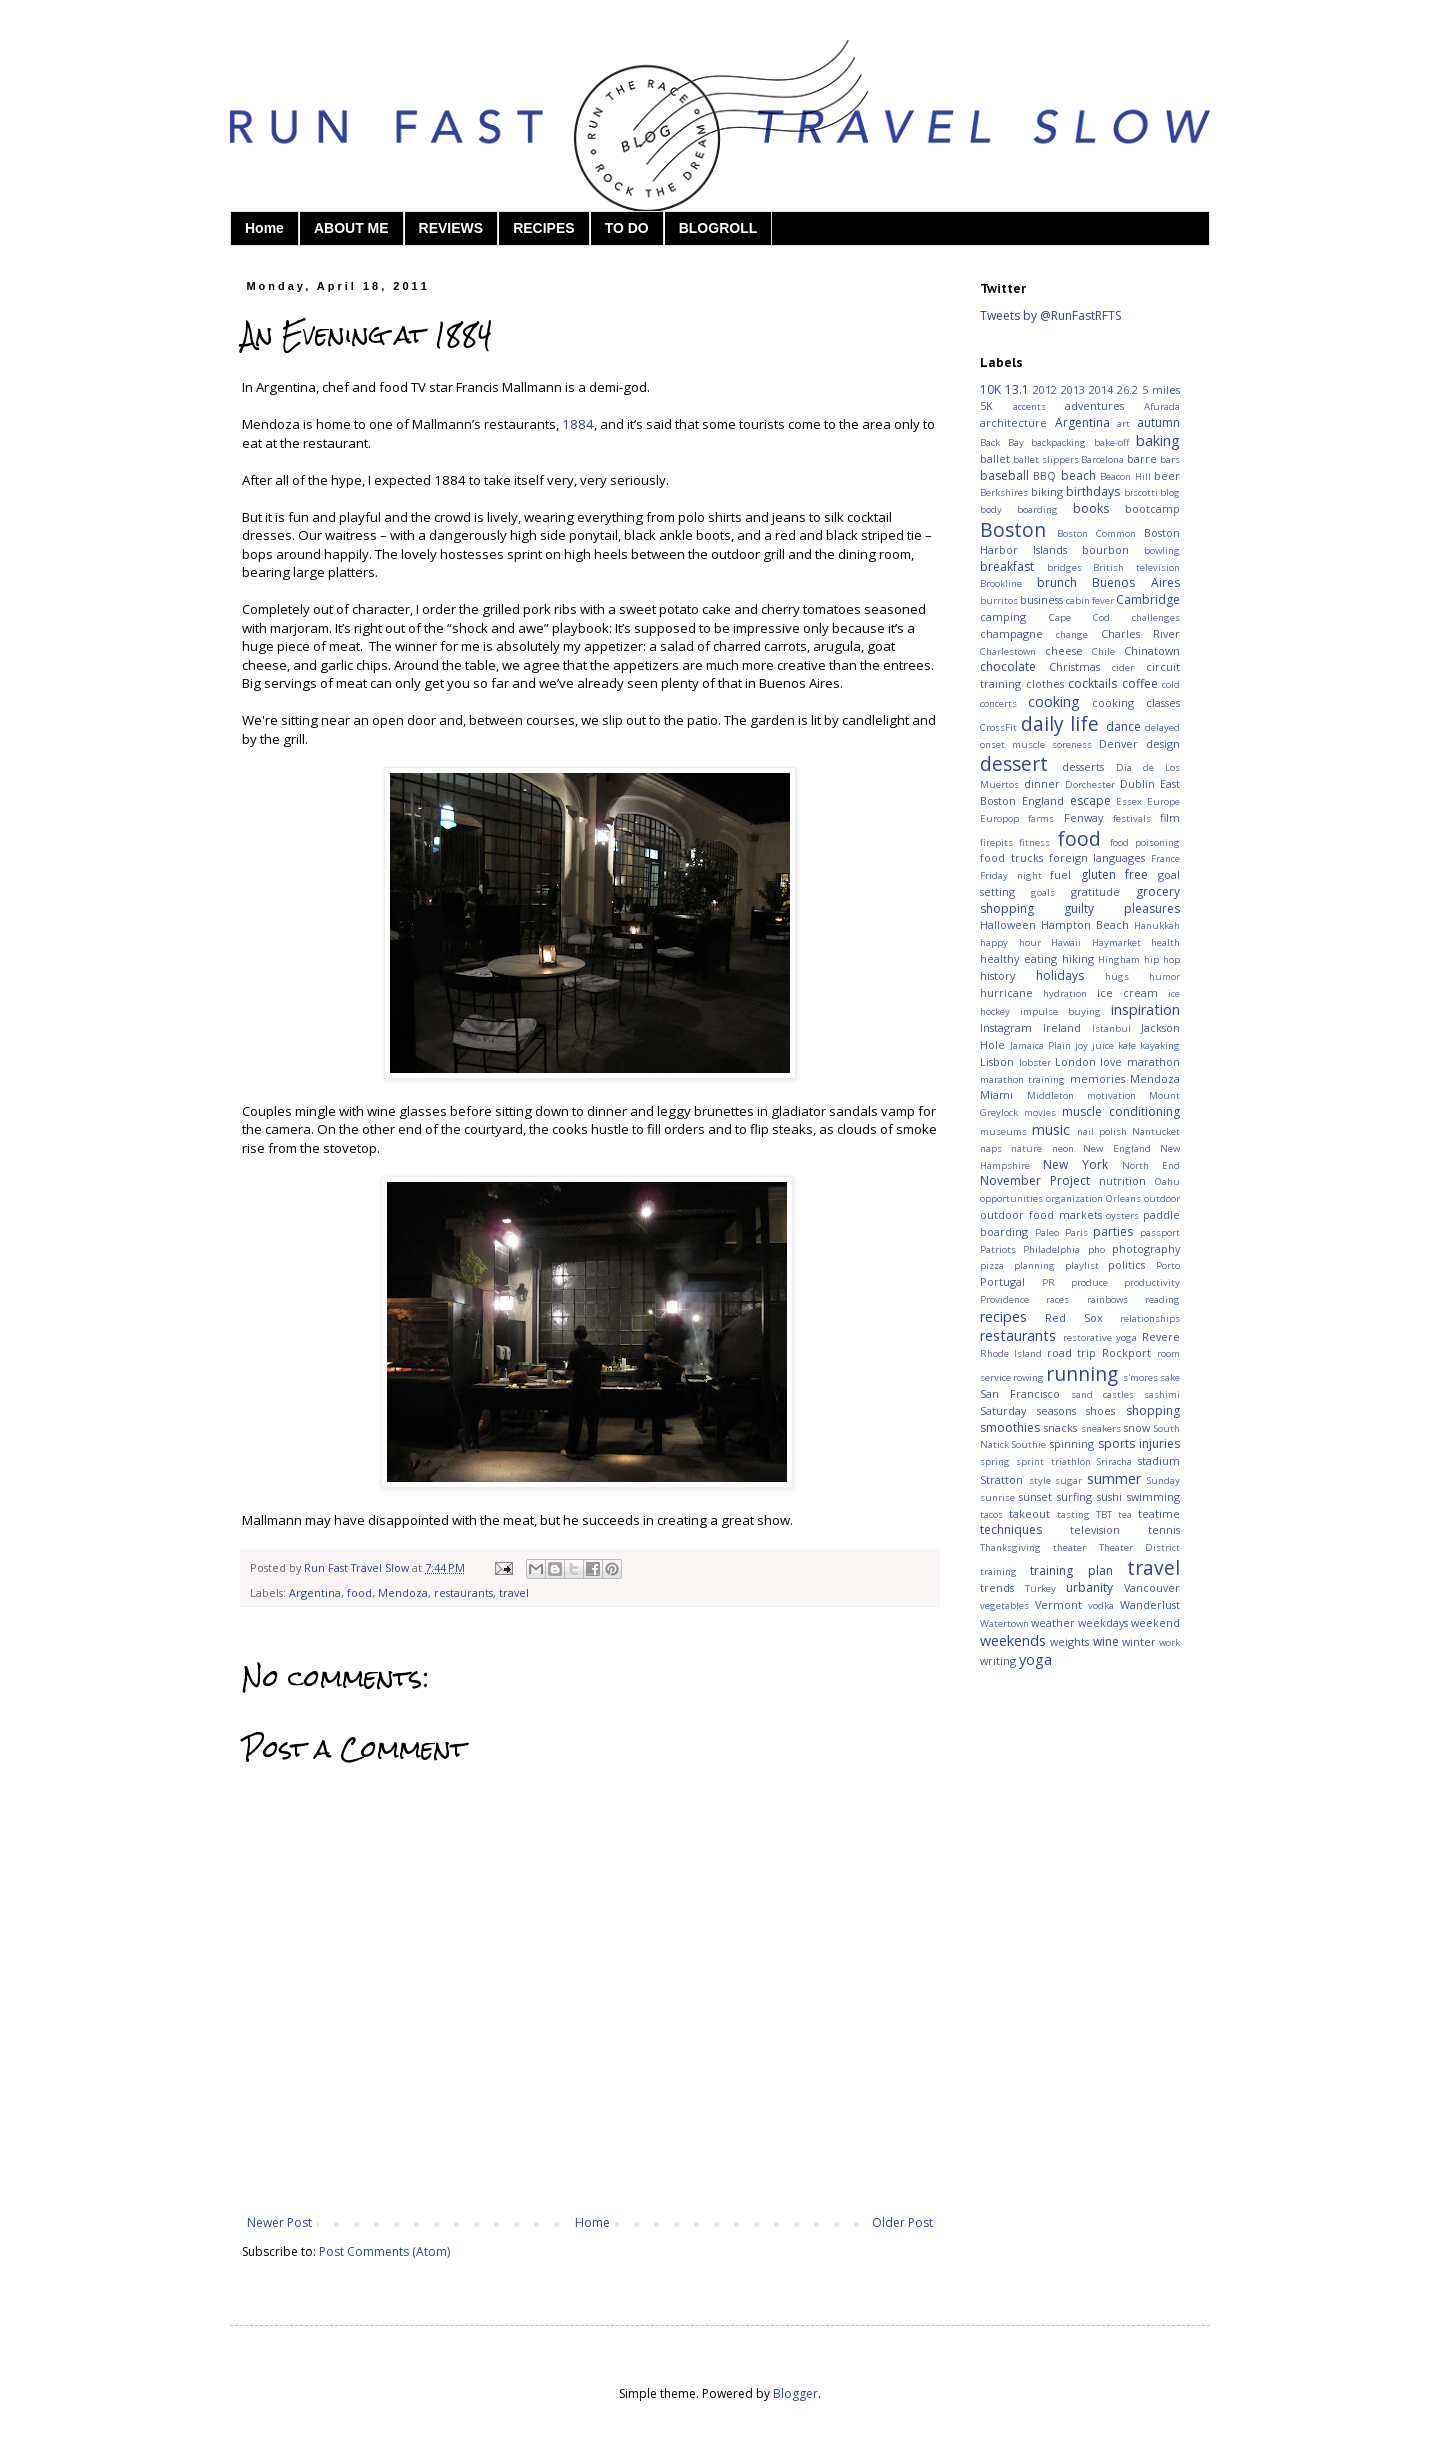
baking (1158, 440)
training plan (1071, 1570)
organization (1074, 1198)
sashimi (1162, 1394)
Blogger (795, 2393)
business (1041, 599)
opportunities (1011, 1198)
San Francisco (1020, 1393)
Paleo (1047, 1232)
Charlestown (1008, 651)
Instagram (1006, 1027)
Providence (1004, 1299)
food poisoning (1145, 842)
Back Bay (1002, 442)
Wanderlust (1150, 1604)
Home (264, 228)
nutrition (1122, 1180)
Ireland (1062, 1027)
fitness (1034, 842)
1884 (578, 424)
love (1111, 1061)
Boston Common (1096, 533)
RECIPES (543, 228)
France (1165, 858)
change (1072, 634)
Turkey (1040, 1588)
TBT (1104, 1514)
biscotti (1141, 492)
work (1169, 1642)
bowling (1162, 550)
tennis (1164, 1529)
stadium (1159, 1460)
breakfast (1007, 566)
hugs (1117, 976)
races (1057, 1299)
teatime (1159, 1513)
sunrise (997, 1497)
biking (1047, 491)
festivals (1132, 818)
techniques (1011, 1529)
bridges (1064, 567)
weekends (1013, 1640)
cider (1123, 667)
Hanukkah (1157, 925)
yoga (1035, 1659)
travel (514, 1592)
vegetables (1004, 1605)
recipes (1003, 1316)
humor (1164, 976)
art (1123, 423)
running (1082, 1373)
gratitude (1095, 891)
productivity (1152, 1282)
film (1170, 817)
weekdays (1103, 1622)
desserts (1083, 766)
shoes (1100, 1410)
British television (1136, 567)
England (1043, 800)
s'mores (1140, 1377)
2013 (1073, 389)
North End (1151, 1165)
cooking (1054, 701)
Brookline (1001, 583)
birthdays (1093, 491)
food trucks (1011, 857)
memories (1097, 1078)
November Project (1035, 1180)
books (1091, 508)
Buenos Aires (1136, 582)
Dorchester (1090, 784)
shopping (1153, 1410)
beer (1167, 475)
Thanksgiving (1010, 1547)
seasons (1056, 1410)
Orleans (1123, 1198)
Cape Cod (1079, 617)
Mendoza (403, 1592)
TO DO (627, 228)
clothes (1045, 683)
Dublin (1137, 783)
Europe (1163, 801)
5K (986, 405)
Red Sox (1073, 1317)
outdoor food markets (1041, 1214)
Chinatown (1152, 650)
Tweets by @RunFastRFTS (1050, 315)
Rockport (1126, 1352)
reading (1162, 1299)
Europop (999, 818)
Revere (1161, 1336)
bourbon (1105, 549)
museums (1003, 1131)
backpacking (1058, 442)
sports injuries (1139, 1443)
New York (1075, 1164)
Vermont (1058, 1604)
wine (1106, 1641)
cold (1171, 684)
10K (990, 389)
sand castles (1102, 1394)
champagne (1011, 633)
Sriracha (1114, 1461)
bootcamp (1152, 508)
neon (1063, 1148)
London (1075, 1061)
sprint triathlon (1053, 1461)
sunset (1035, 1496)
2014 (1101, 389)
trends (997, 1587)
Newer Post (279, 2222)
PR (1048, 1282)
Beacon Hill (1125, 476)
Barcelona (1102, 459)
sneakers (1101, 1428)
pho (1096, 1249)
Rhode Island (1011, 1353)
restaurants (463, 1592)
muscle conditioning (1121, 1111)
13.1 (1017, 389)
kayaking (1160, 1045)
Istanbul (1111, 1028)
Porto (1168, 1265)
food (359, 1592)
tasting (1073, 1514)
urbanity (1089, 1587)
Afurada (1162, 406)
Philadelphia (1051, 1249)
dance (1123, 726)
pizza (992, 1265)
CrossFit (998, 727)
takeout (1029, 1513)
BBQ (1044, 475)
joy (1081, 1045)
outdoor (1162, 1198)
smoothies (1010, 1427)
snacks (1060, 1427)
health (1165, 942)
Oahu (1167, 1181)
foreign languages (1097, 857)
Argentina (315, 1592)
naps (991, 1148)
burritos (999, 600)
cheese (1064, 650)
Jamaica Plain (1040, 1045)
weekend (1155, 1622)
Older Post (902, 2222)
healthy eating (1018, 958)
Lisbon (997, 1061)
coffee (1140, 683)
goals (1043, 892)
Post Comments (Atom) (384, 2251)
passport (1160, 1232)
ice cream (1127, 992)
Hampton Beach (1085, 924)
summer (1114, 1478)
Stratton (1001, 1479)
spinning (1072, 1443)
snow (1137, 1427)
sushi (1109, 1496)
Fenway (1083, 817)
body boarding (1019, 509)
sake (1170, 1377)
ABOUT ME (351, 228)
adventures (1094, 405)
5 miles (1161, 389)
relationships (1150, 1318)
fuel (1060, 874)
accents (1029, 406)
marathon (1153, 1061)
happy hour (1010, 942)
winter (1139, 1641)
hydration (1065, 993)
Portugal (1002, 1281)
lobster (1035, 1062)
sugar (1068, 1480)
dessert (1014, 763)
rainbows (1107, 1299)
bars (1170, 459)
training (998, 1571)
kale (1127, 1045)
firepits (996, 842)
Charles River (1140, 633)
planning (1034, 1265)
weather (1053, 1622)
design (1163, 743)
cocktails (1092, 683)
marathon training (1022, 1079)
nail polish (1102, 1131)
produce (1089, 1282)
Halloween (1008, 924)
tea (1125, 1514)
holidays (1060, 975)
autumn (1158, 422)
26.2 (1127, 389)
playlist (1082, 1265)
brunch (1057, 582)
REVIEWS (451, 228)
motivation (1111, 1095)
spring (995, 1461)
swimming (1153, 1496)
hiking (1078, 958)
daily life (1060, 723)
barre (1142, 458)
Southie (1029, 1444)
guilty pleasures (1122, 908)
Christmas (1074, 666)
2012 (1045, 389)
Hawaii (1066, 942)
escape (1090, 800)
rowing (1028, 1377)
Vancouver (1152, 1587)
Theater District (1139, 1547)
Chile (1103, 651)
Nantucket (1156, 1131)
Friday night (1011, 875)
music (1051, 1129)
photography (1146, 1248)
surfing (1074, 1496)
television (1095, 1529)
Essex (1129, 801)
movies (1040, 1112)
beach (1078, 475)
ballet (995, 458)
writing (998, 1660)
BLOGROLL (718, 228)
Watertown (1004, 1623)
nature (1026, 1148)
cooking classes (1136, 702)
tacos (991, 1514)
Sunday (1163, 1480)
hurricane (1006, 992)
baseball (1004, 475)
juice (1103, 1045)
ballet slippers (1045, 459)
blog (1170, 492)
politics (1126, 1264)
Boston (1013, 529)
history (997, 975)
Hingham (1119, 959)
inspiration (1145, 1009)
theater (1069, 1547)
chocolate (1008, 666)
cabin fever (1090, 600)
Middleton (1050, 1095)
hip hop (1162, 959)
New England (1116, 1148)
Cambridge (1148, 599)
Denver (1118, 743)
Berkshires (1004, 492)
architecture (1013, 422)
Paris (1076, 1232)
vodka (1101, 1605)
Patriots (998, 1249)
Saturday (1003, 1410)
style (1040, 1480)
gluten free (1115, 874)
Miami (996, 1094)
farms (1041, 818)
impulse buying (1060, 1011)
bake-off (1111, 442)
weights (1069, 1641)
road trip (1072, 1352)
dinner (1042, 783)
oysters (1122, 1215)
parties (1113, 1231)
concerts (998, 703)
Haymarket (1116, 942)
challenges (1156, 617)
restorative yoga (1100, 1337)
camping (1003, 616)
